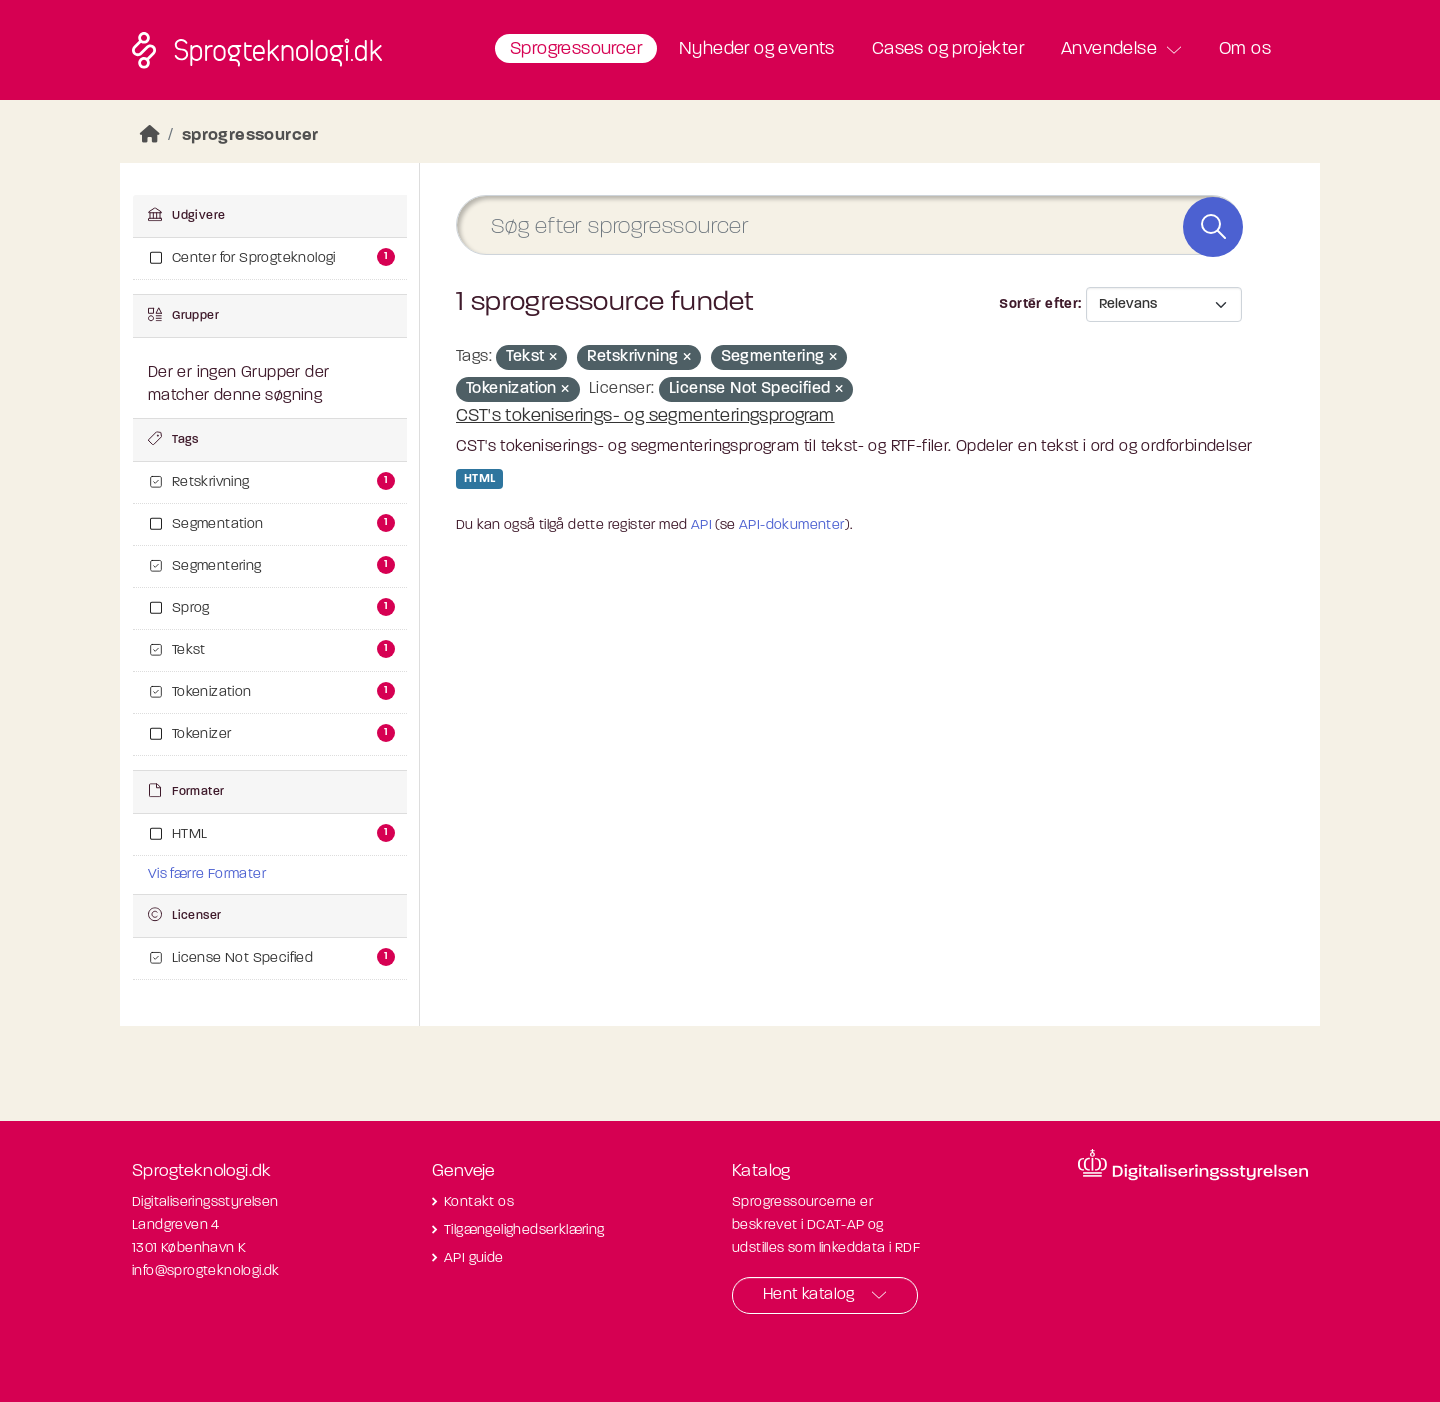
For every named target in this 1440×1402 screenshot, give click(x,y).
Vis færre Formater (207, 874)
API (701, 525)
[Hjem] (150, 135)
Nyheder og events (757, 49)
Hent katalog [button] (809, 1295)
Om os (1245, 49)
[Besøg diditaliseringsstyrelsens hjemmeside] (1193, 1165)
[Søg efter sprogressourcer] (849, 225)
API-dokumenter (792, 525)
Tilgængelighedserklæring (524, 1230)
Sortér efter (1038, 304)
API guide (474, 1258)
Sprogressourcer (576, 49)
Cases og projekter (948, 49)
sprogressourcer (250, 135)
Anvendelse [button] (1109, 49)
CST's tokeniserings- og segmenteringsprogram (645, 416)
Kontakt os (479, 1202)
